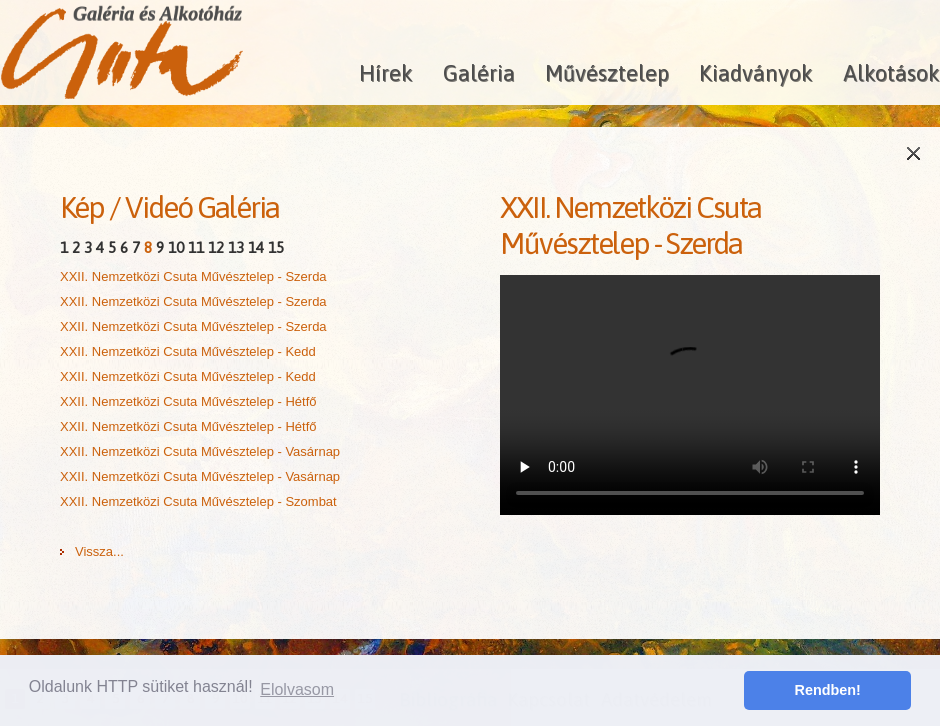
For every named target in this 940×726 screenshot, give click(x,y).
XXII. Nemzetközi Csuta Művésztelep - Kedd (188, 351)
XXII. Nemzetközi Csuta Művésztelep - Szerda (193, 276)
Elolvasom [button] (297, 689)
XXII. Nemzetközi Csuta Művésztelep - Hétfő (188, 401)
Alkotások (891, 73)
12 (216, 247)
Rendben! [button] (828, 690)
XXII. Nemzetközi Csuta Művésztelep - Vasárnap (200, 451)
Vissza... (99, 551)
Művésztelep (607, 73)
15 (276, 247)
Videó (158, 207)
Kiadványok (756, 73)
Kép (82, 207)
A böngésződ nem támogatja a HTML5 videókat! (690, 395)
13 (236, 247)
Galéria (479, 73)
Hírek (386, 73)
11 (196, 247)
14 (256, 247)
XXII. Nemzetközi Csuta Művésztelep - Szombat (198, 501)
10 (176, 247)
